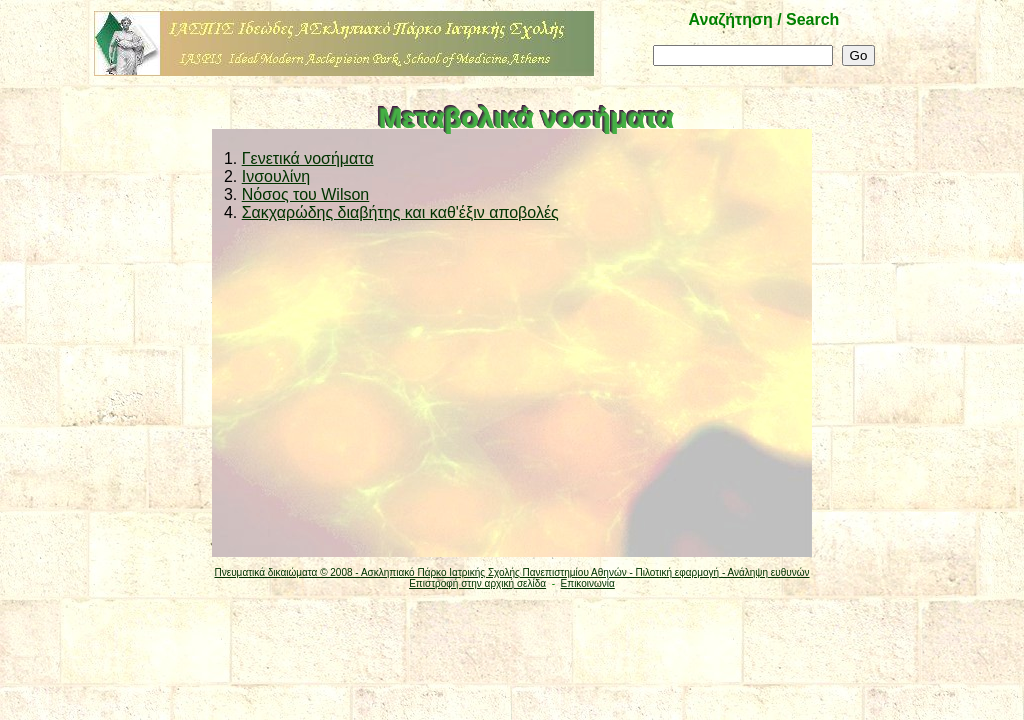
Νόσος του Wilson (306, 194)
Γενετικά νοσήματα (308, 158)
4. (228, 212)
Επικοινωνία (588, 583)
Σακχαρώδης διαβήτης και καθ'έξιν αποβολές (400, 212)
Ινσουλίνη (276, 176)
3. (228, 194)
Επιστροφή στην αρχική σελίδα (477, 583)
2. (228, 176)
